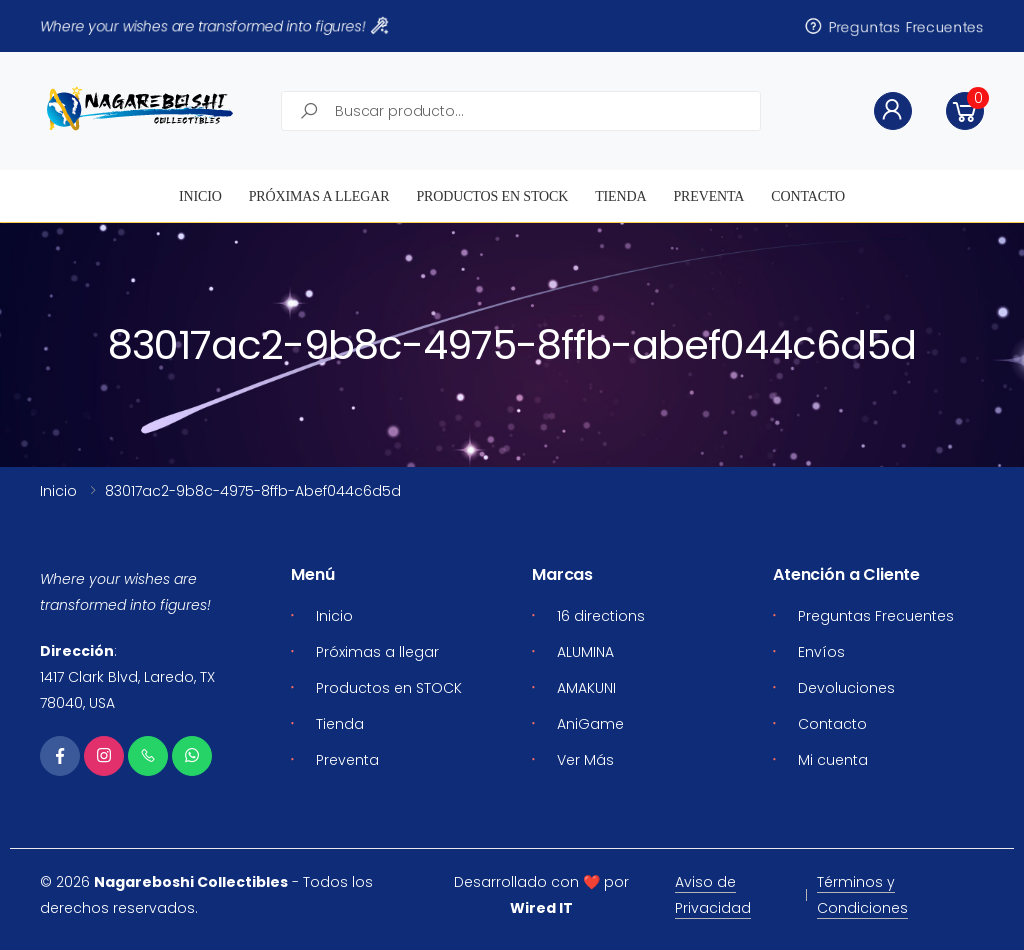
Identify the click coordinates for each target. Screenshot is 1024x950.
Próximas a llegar (319, 196)
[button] (965, 111)
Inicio (200, 196)
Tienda (620, 196)
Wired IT (541, 908)
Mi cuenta (833, 760)
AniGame (590, 724)
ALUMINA (585, 652)
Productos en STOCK (492, 196)
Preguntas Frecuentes (893, 26)
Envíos (821, 652)
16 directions (601, 616)
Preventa (708, 196)
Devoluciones (846, 688)
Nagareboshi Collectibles (191, 882)
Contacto (808, 196)
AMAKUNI (586, 688)
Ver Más (585, 760)
